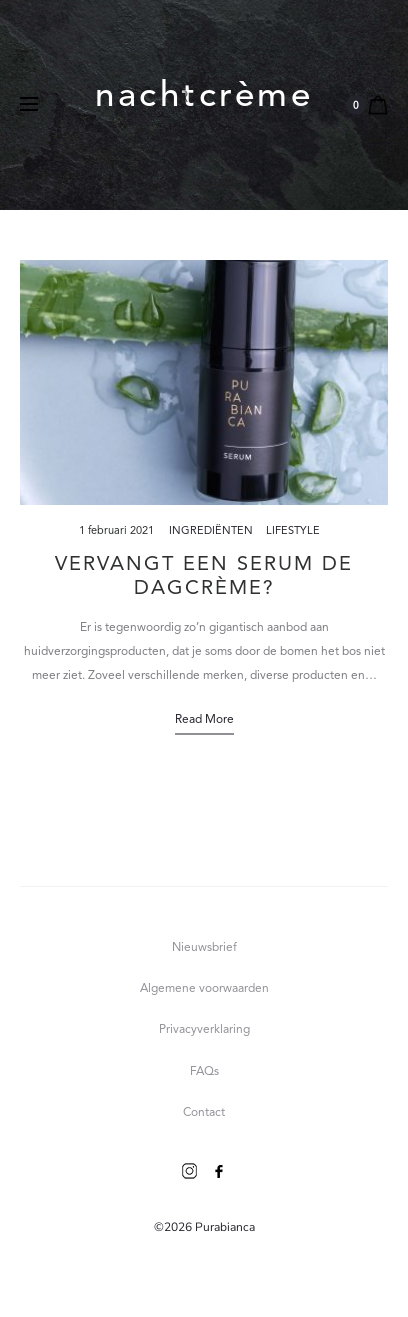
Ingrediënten (211, 531)
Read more (204, 720)
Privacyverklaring (204, 1030)
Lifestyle (293, 531)
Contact (204, 1113)
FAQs (204, 1072)
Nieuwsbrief (204, 948)
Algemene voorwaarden (204, 989)
